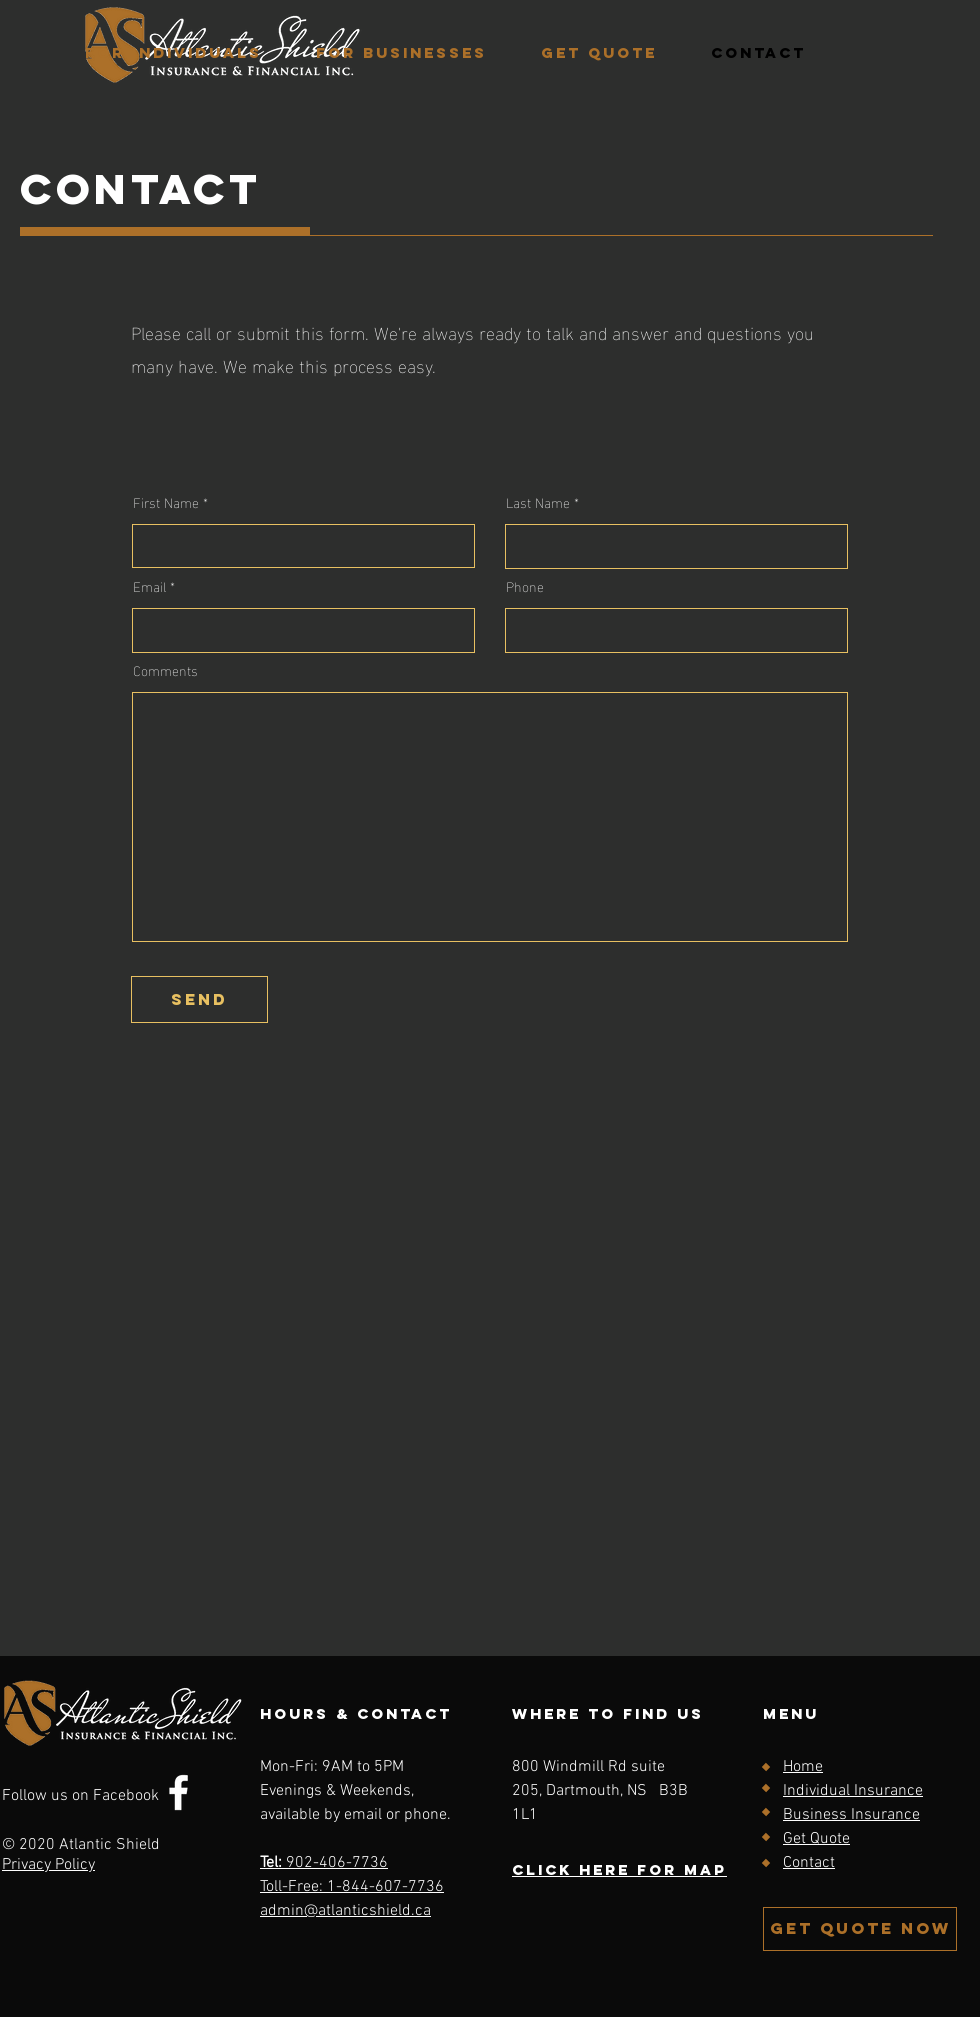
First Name (166, 502)
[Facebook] (178, 1792)
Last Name (538, 502)
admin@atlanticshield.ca (345, 1911)
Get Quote (816, 1839)
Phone (525, 586)
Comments (165, 670)
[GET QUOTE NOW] (860, 1929)
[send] (199, 999)
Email (149, 586)
